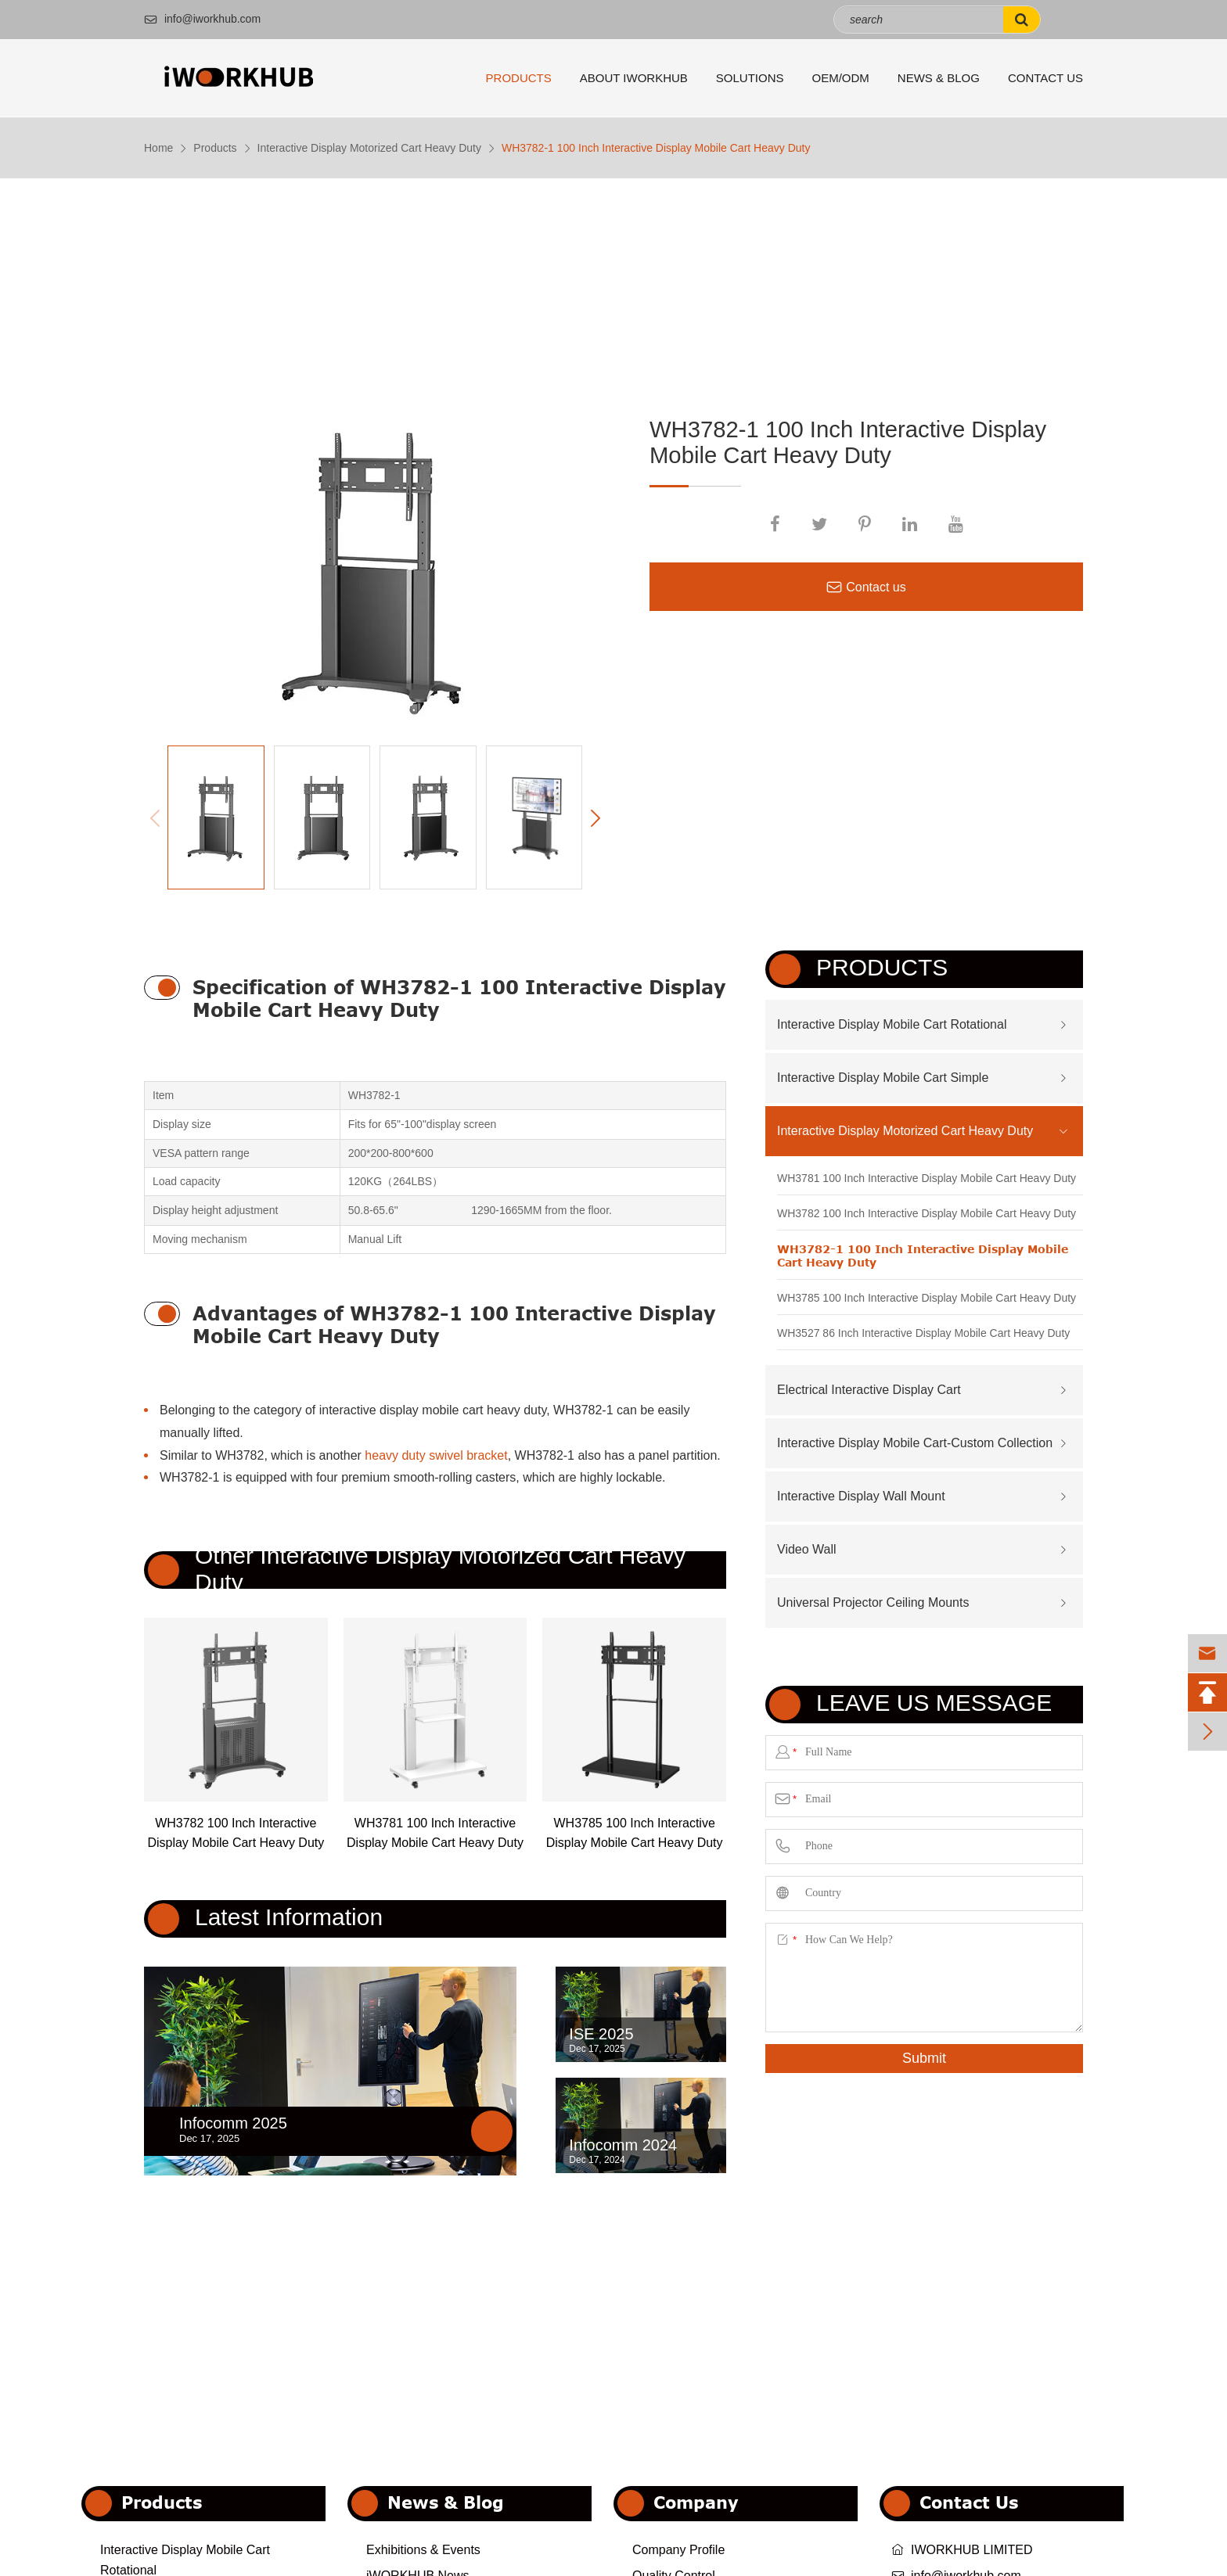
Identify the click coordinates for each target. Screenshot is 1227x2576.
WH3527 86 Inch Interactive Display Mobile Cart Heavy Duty (923, 1333)
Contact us (865, 587)
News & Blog (939, 77)
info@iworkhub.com (202, 19)
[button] (595, 818)
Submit (924, 2058)
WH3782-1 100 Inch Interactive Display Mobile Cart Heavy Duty (656, 148)
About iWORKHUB (634, 77)
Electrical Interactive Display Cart (869, 1389)
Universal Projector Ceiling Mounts (873, 1602)
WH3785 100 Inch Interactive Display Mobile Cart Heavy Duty (634, 1833)
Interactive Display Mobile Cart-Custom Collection (914, 1443)
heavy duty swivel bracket (436, 1455)
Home (158, 148)
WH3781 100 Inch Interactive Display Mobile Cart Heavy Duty (435, 1833)
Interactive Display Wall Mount (861, 1496)
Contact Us (1045, 77)
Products (519, 77)
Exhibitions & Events (423, 2549)
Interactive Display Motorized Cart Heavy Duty (369, 148)
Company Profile (678, 2549)
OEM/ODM (840, 77)
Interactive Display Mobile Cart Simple (882, 1077)
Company (696, 2502)
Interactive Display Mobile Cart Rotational (891, 1024)
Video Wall (807, 1549)
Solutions (750, 77)
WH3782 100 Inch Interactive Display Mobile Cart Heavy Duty (235, 1833)
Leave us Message (934, 1703)
